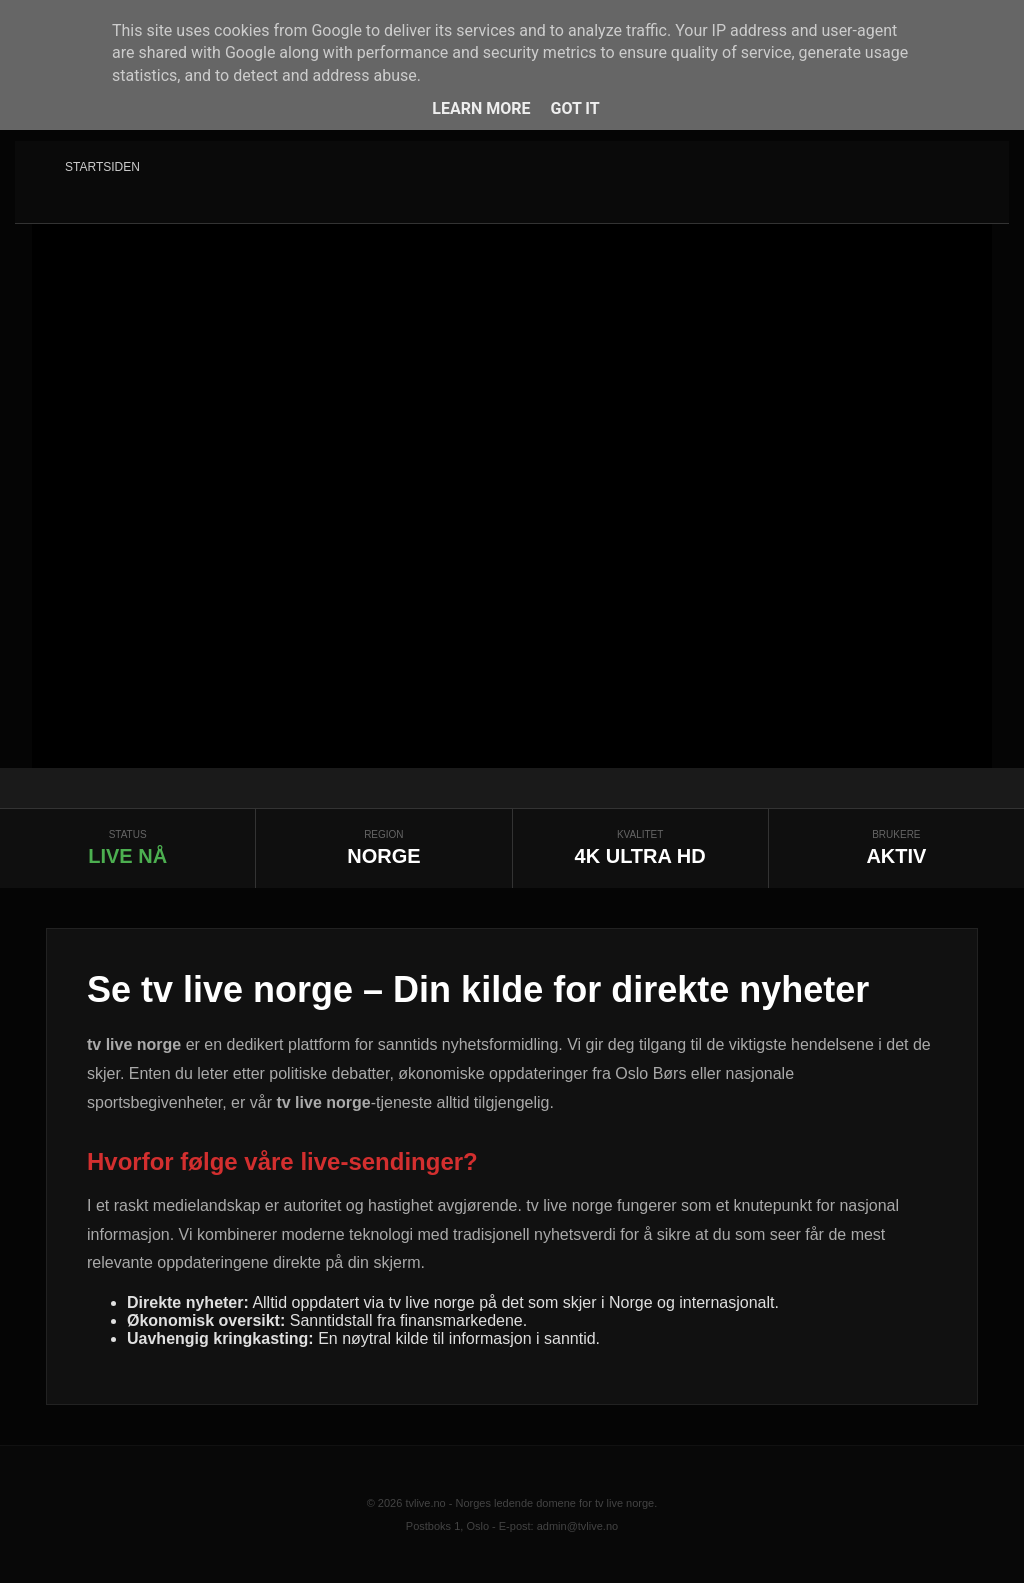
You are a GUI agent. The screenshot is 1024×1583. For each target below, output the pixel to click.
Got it (574, 108)
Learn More (481, 108)
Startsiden (102, 167)
